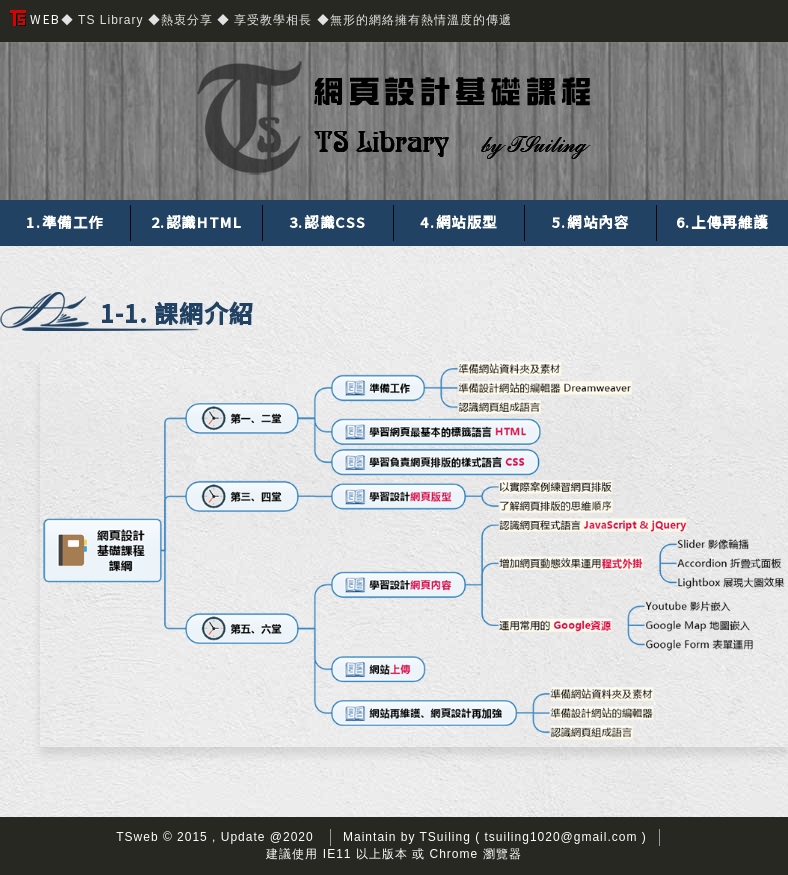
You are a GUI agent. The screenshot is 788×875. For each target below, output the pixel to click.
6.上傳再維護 (722, 221)
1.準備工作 (65, 221)
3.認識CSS (328, 221)
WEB (35, 18)
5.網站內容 (591, 221)
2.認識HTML (197, 221)
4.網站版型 (459, 221)
